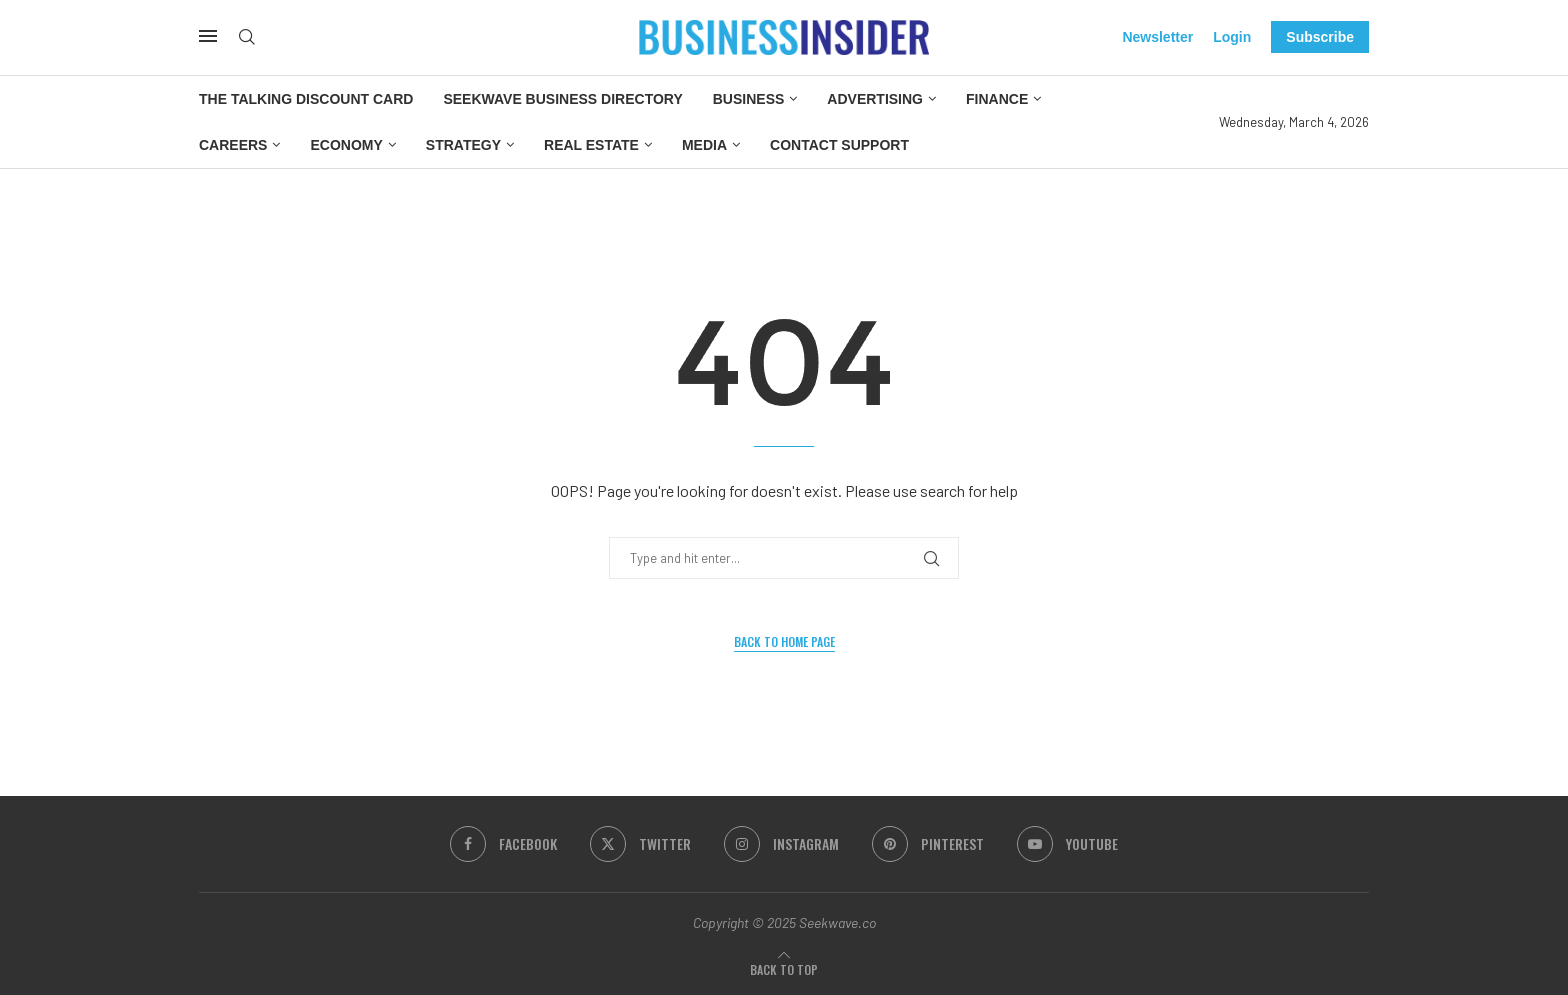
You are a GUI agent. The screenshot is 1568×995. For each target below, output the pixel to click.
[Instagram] (781, 844)
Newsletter (1157, 37)
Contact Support (839, 145)
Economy (346, 145)
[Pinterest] (928, 844)
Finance (997, 99)
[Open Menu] (208, 36)
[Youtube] (1067, 844)
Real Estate (591, 145)
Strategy (463, 145)
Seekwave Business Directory (562, 99)
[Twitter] (640, 844)
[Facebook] (503, 844)
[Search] (247, 37)
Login (1232, 37)
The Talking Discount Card (306, 99)
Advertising (875, 99)
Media (704, 145)
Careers (233, 145)
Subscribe (1320, 37)
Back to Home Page (784, 641)
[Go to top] (784, 969)
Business (749, 99)
